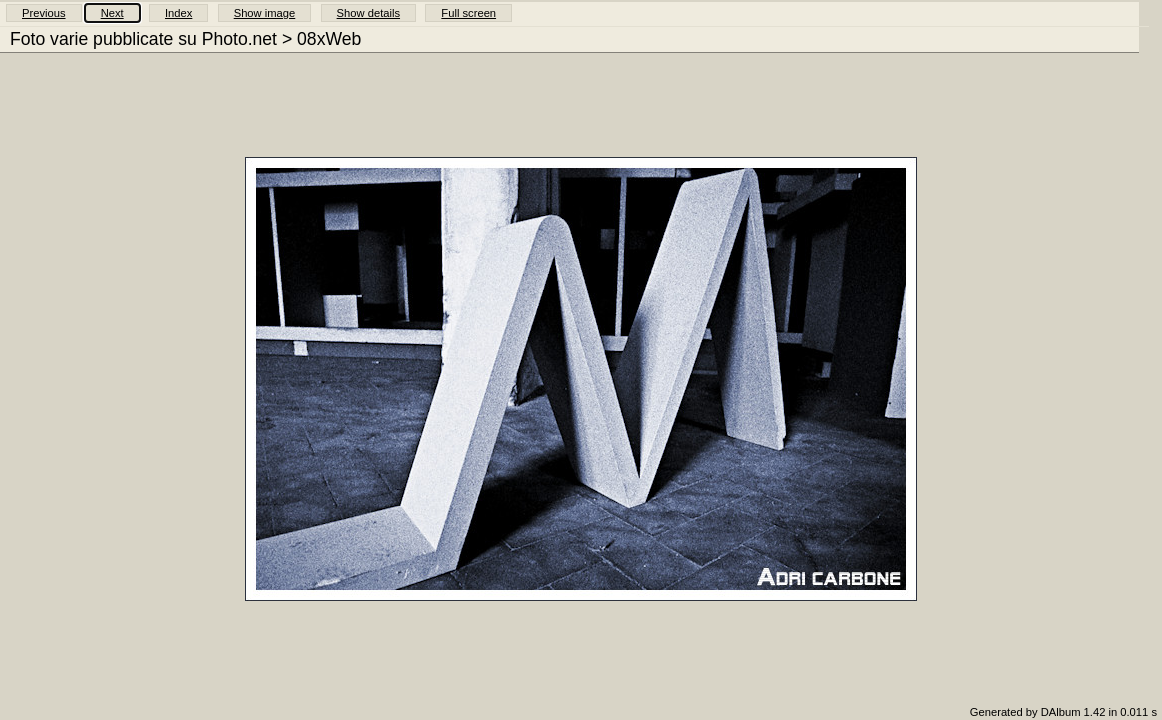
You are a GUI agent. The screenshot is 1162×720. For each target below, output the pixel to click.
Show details (368, 13)
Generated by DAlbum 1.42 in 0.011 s (1063, 712)
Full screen (468, 13)
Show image (265, 13)
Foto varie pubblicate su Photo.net (143, 39)
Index (178, 13)
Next (112, 13)
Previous (44, 13)
